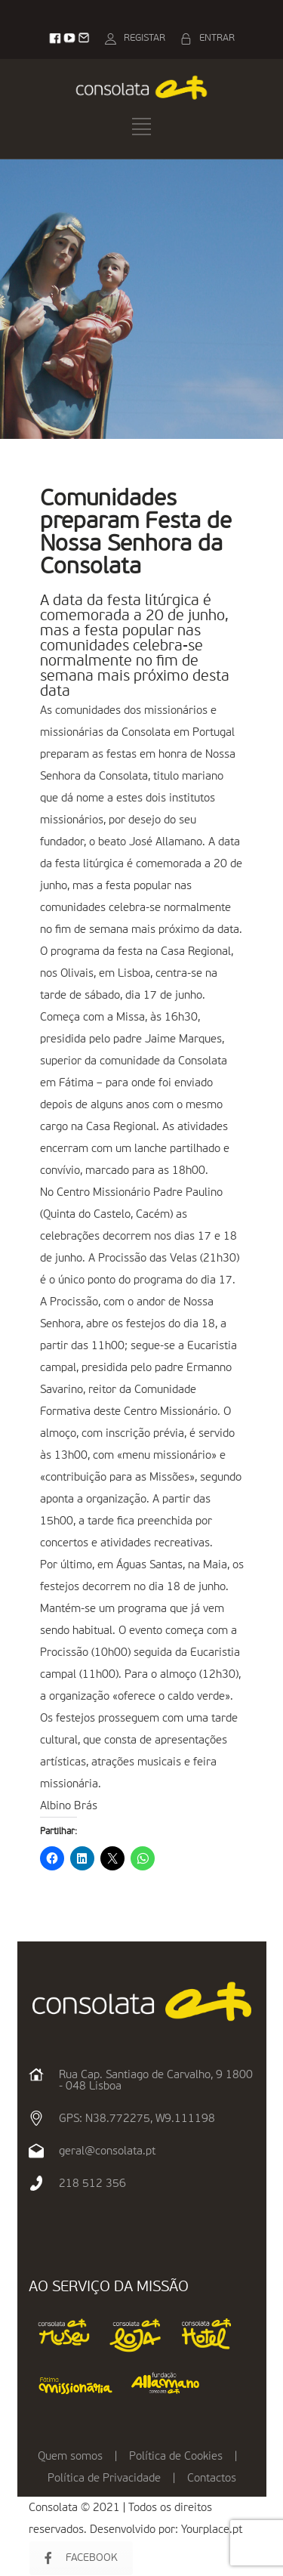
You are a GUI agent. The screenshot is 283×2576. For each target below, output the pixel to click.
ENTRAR (217, 38)
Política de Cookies (176, 2456)
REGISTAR (144, 38)
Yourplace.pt (211, 2529)
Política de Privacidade (104, 2478)
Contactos (211, 2478)
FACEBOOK (81, 2558)
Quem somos (70, 2456)
